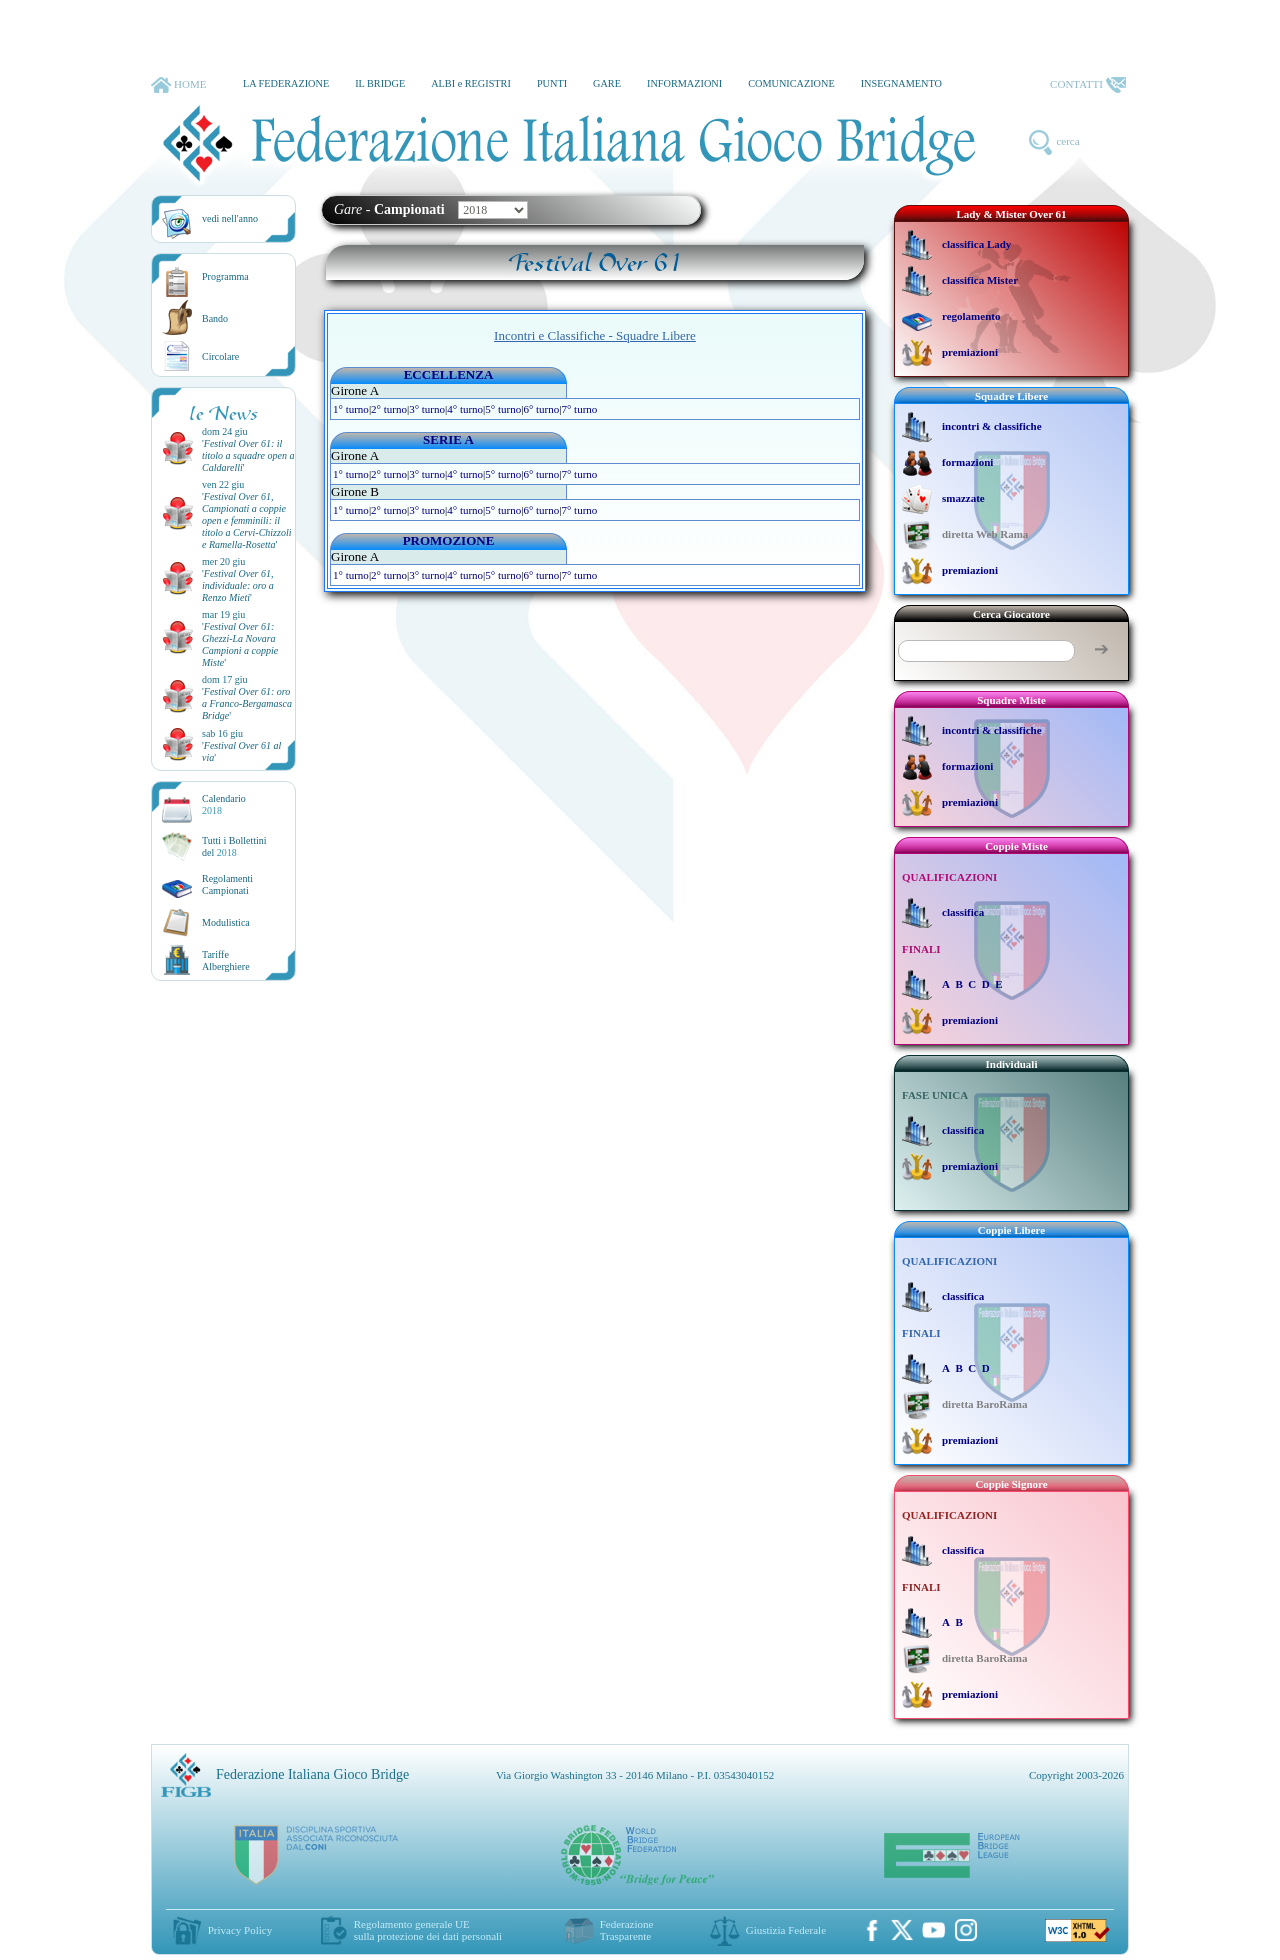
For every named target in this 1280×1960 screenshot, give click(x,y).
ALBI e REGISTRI (471, 83)
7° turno (579, 409)
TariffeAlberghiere (226, 960)
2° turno (389, 409)
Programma (225, 276)
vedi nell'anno (230, 218)
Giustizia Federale (786, 1930)
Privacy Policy (240, 1930)
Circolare (220, 356)
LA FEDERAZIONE (286, 83)
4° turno (465, 409)
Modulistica (226, 922)
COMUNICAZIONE (791, 83)
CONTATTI (1088, 85)
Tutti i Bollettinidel (234, 846)
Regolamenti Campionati (227, 884)
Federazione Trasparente (627, 1930)
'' (248, 455)
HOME (178, 85)
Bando (215, 318)
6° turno (541, 409)
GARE (607, 83)
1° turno (351, 409)
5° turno (503, 409)
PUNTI (552, 83)
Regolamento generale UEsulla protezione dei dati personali (428, 1930)
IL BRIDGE (380, 83)
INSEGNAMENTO (901, 83)
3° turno (427, 409)
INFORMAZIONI (684, 83)
